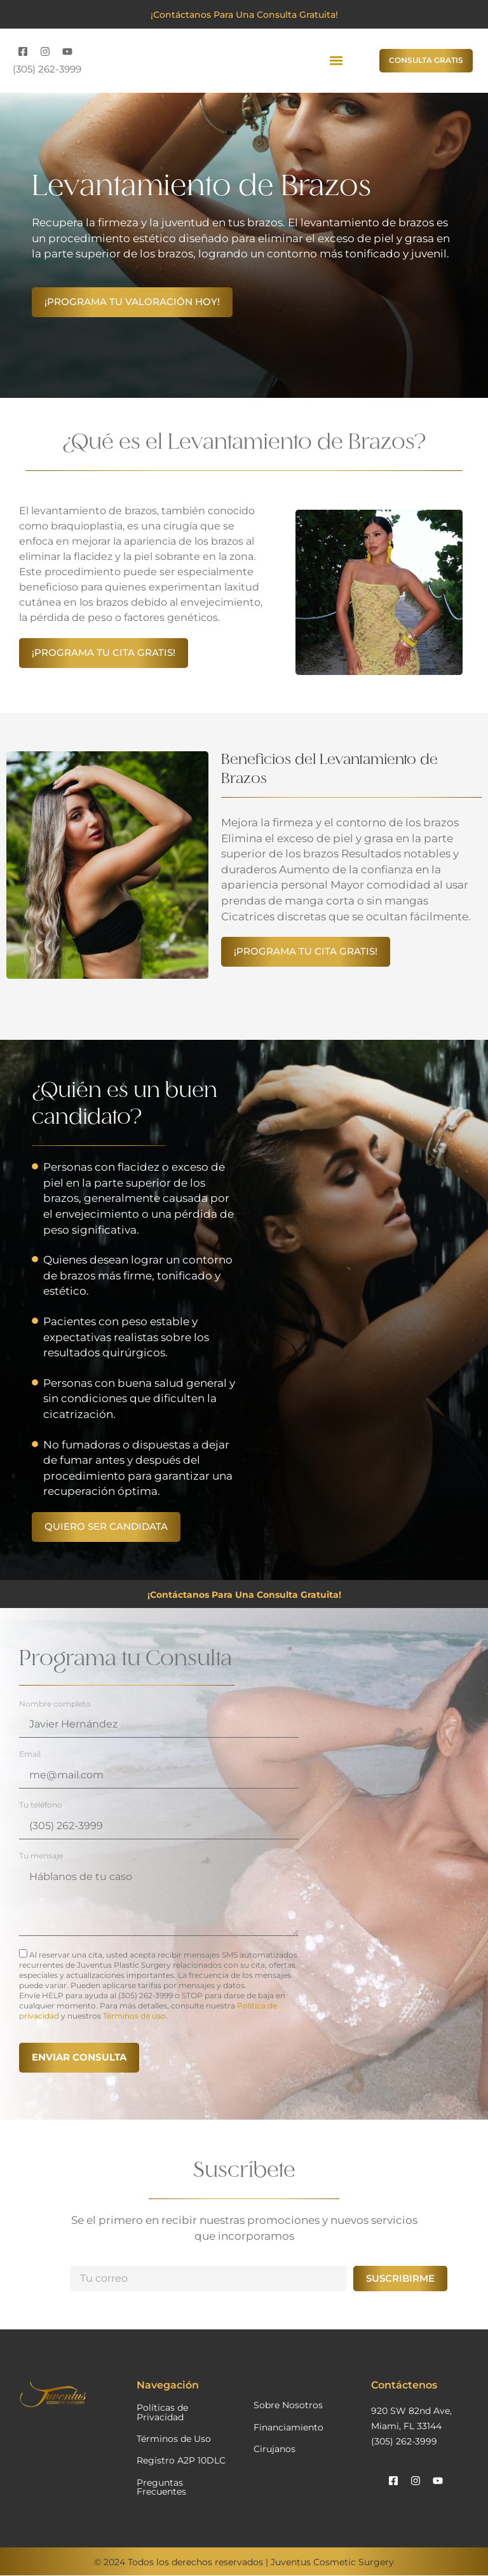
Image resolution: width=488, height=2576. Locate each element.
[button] (335, 60)
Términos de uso (134, 2016)
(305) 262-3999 (47, 69)
